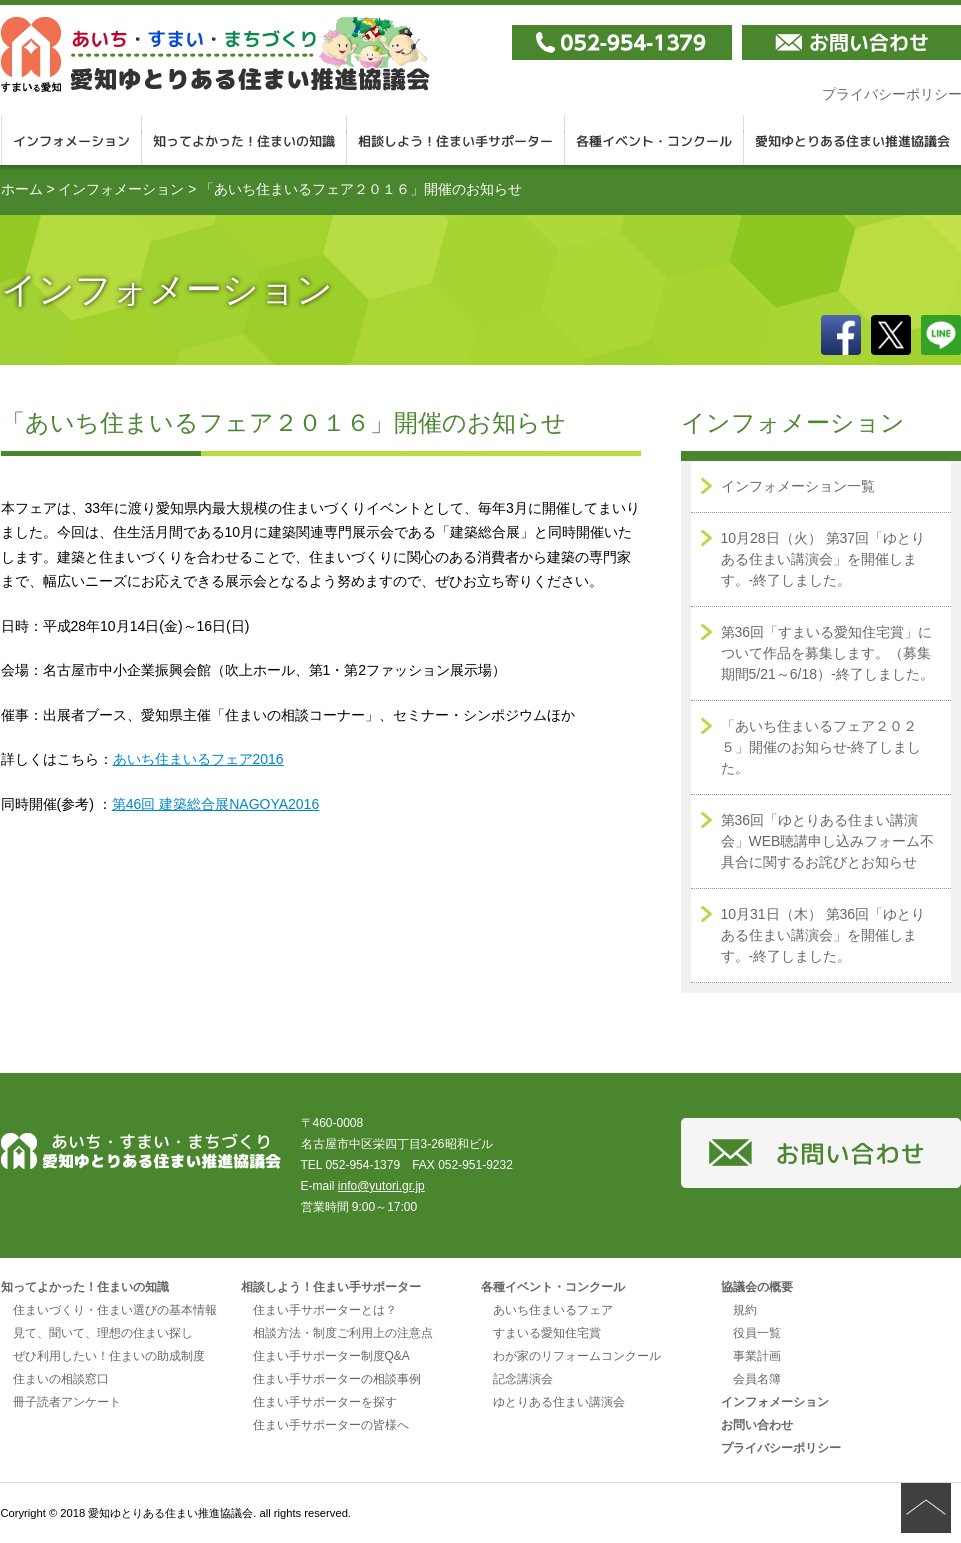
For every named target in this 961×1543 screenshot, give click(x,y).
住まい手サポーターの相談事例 (337, 1379)
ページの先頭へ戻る (926, 1508)
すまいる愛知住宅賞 (547, 1333)
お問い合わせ (757, 1425)
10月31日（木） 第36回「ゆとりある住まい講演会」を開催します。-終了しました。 (823, 935)
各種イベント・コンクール (654, 140)
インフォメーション (71, 140)
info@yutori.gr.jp (381, 1186)
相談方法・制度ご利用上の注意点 (343, 1333)
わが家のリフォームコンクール (577, 1356)
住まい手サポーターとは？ (325, 1310)
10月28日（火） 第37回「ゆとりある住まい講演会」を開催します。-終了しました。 (823, 559)
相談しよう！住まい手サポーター (456, 140)
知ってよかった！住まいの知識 (244, 140)
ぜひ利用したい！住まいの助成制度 (109, 1356)
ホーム (22, 189)
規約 (745, 1310)
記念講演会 (523, 1379)
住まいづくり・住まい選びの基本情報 (115, 1310)
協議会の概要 (757, 1287)
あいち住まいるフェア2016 (198, 759)
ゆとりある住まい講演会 (559, 1402)
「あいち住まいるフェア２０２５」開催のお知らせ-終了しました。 (821, 747)
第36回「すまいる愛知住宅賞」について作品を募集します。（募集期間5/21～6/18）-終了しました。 (827, 653)
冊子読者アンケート (67, 1402)
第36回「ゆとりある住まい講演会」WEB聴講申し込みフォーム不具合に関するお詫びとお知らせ (828, 841)
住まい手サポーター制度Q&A (331, 1356)
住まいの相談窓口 (61, 1379)
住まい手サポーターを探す (325, 1402)
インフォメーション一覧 (798, 486)
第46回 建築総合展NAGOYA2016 (215, 804)
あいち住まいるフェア (553, 1310)
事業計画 (757, 1356)
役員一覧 (757, 1333)
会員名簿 (757, 1379)
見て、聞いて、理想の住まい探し (103, 1333)
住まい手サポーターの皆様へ (331, 1425)
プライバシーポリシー (781, 1448)
